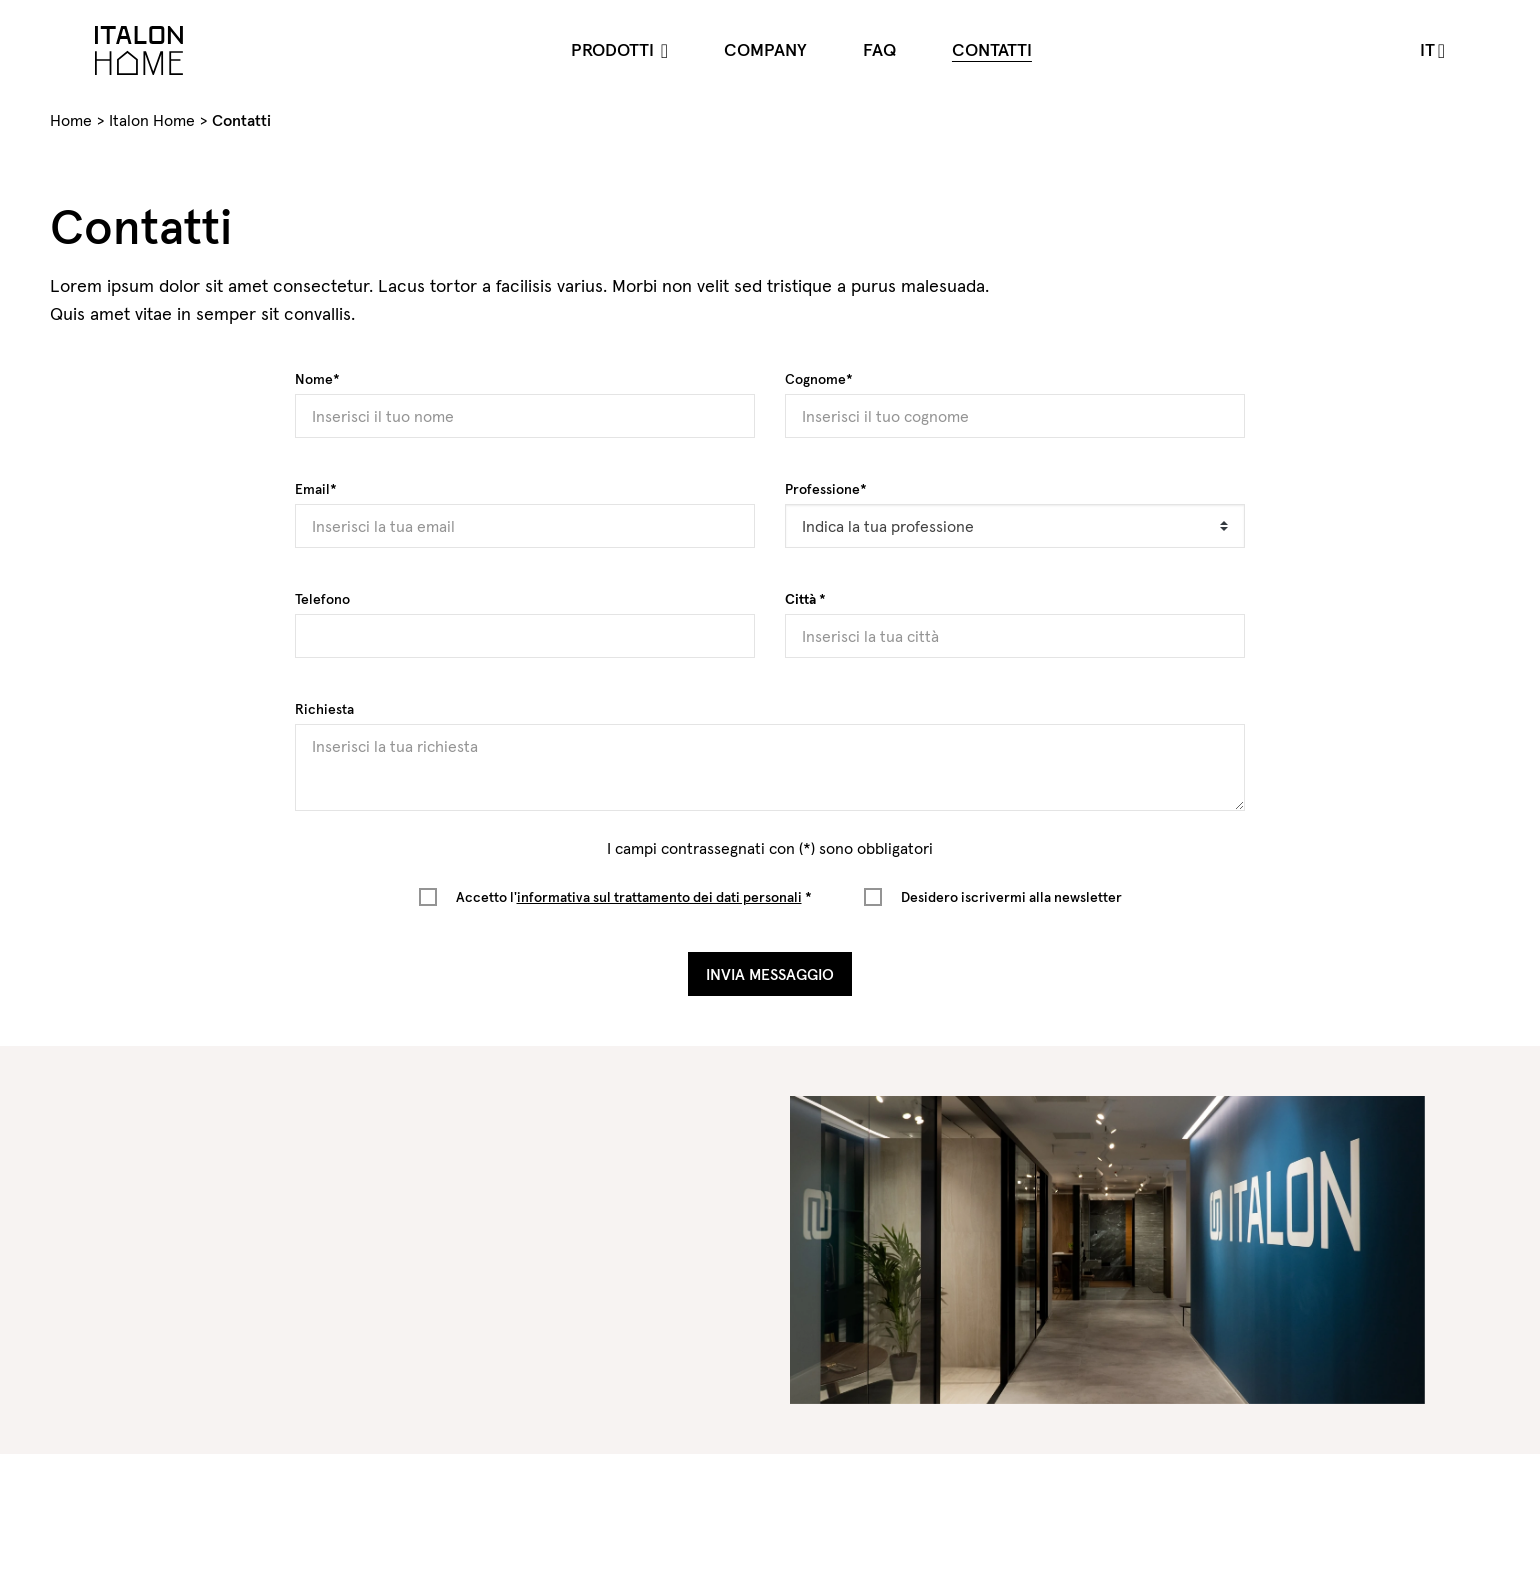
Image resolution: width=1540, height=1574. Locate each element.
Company (765, 49)
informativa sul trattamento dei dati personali (659, 897)
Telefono (322, 599)
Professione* (826, 489)
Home (71, 120)
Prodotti (614, 49)
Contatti (992, 49)
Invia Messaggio (770, 974)
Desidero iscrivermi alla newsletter (1011, 897)
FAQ (879, 49)
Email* (316, 489)
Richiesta (324, 709)
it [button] (1427, 49)
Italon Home (152, 120)
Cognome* (819, 379)
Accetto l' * (634, 897)
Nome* (317, 379)
